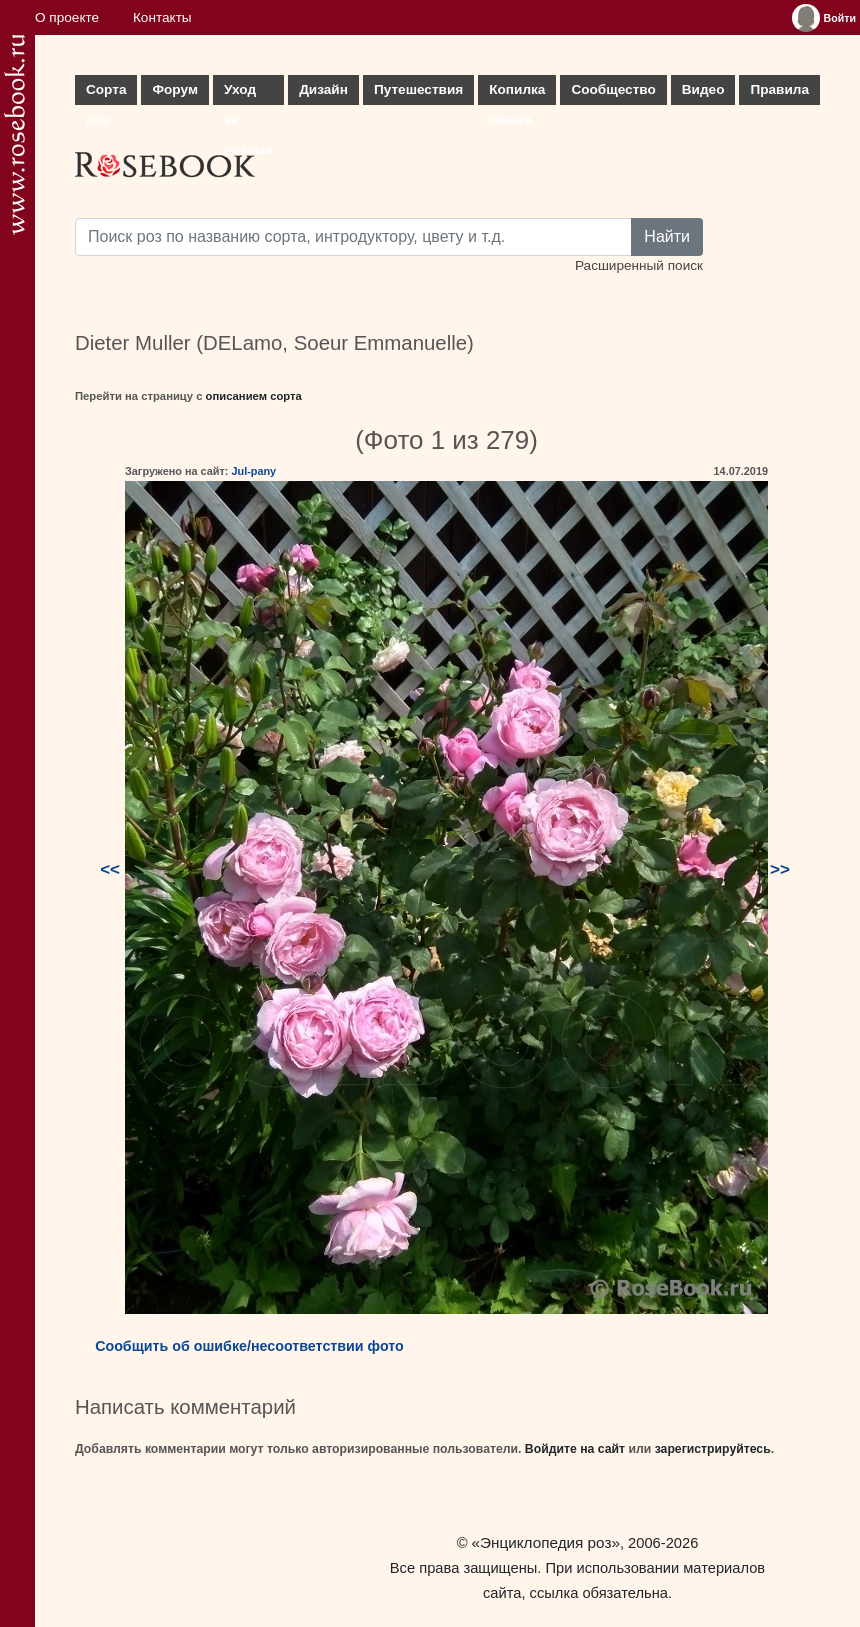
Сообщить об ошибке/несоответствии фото (249, 1346)
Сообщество (613, 89)
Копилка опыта (517, 93)
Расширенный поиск (639, 265)
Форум (174, 89)
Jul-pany (253, 471)
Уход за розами (248, 93)
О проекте (67, 17)
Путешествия (418, 89)
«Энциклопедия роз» (546, 1542)
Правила (779, 89)
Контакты (162, 17)
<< (110, 869)
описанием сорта (254, 396)
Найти (667, 236)
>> (780, 869)
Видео (703, 89)
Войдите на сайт (575, 1449)
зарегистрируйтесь (713, 1449)
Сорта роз (106, 93)
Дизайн (323, 89)
